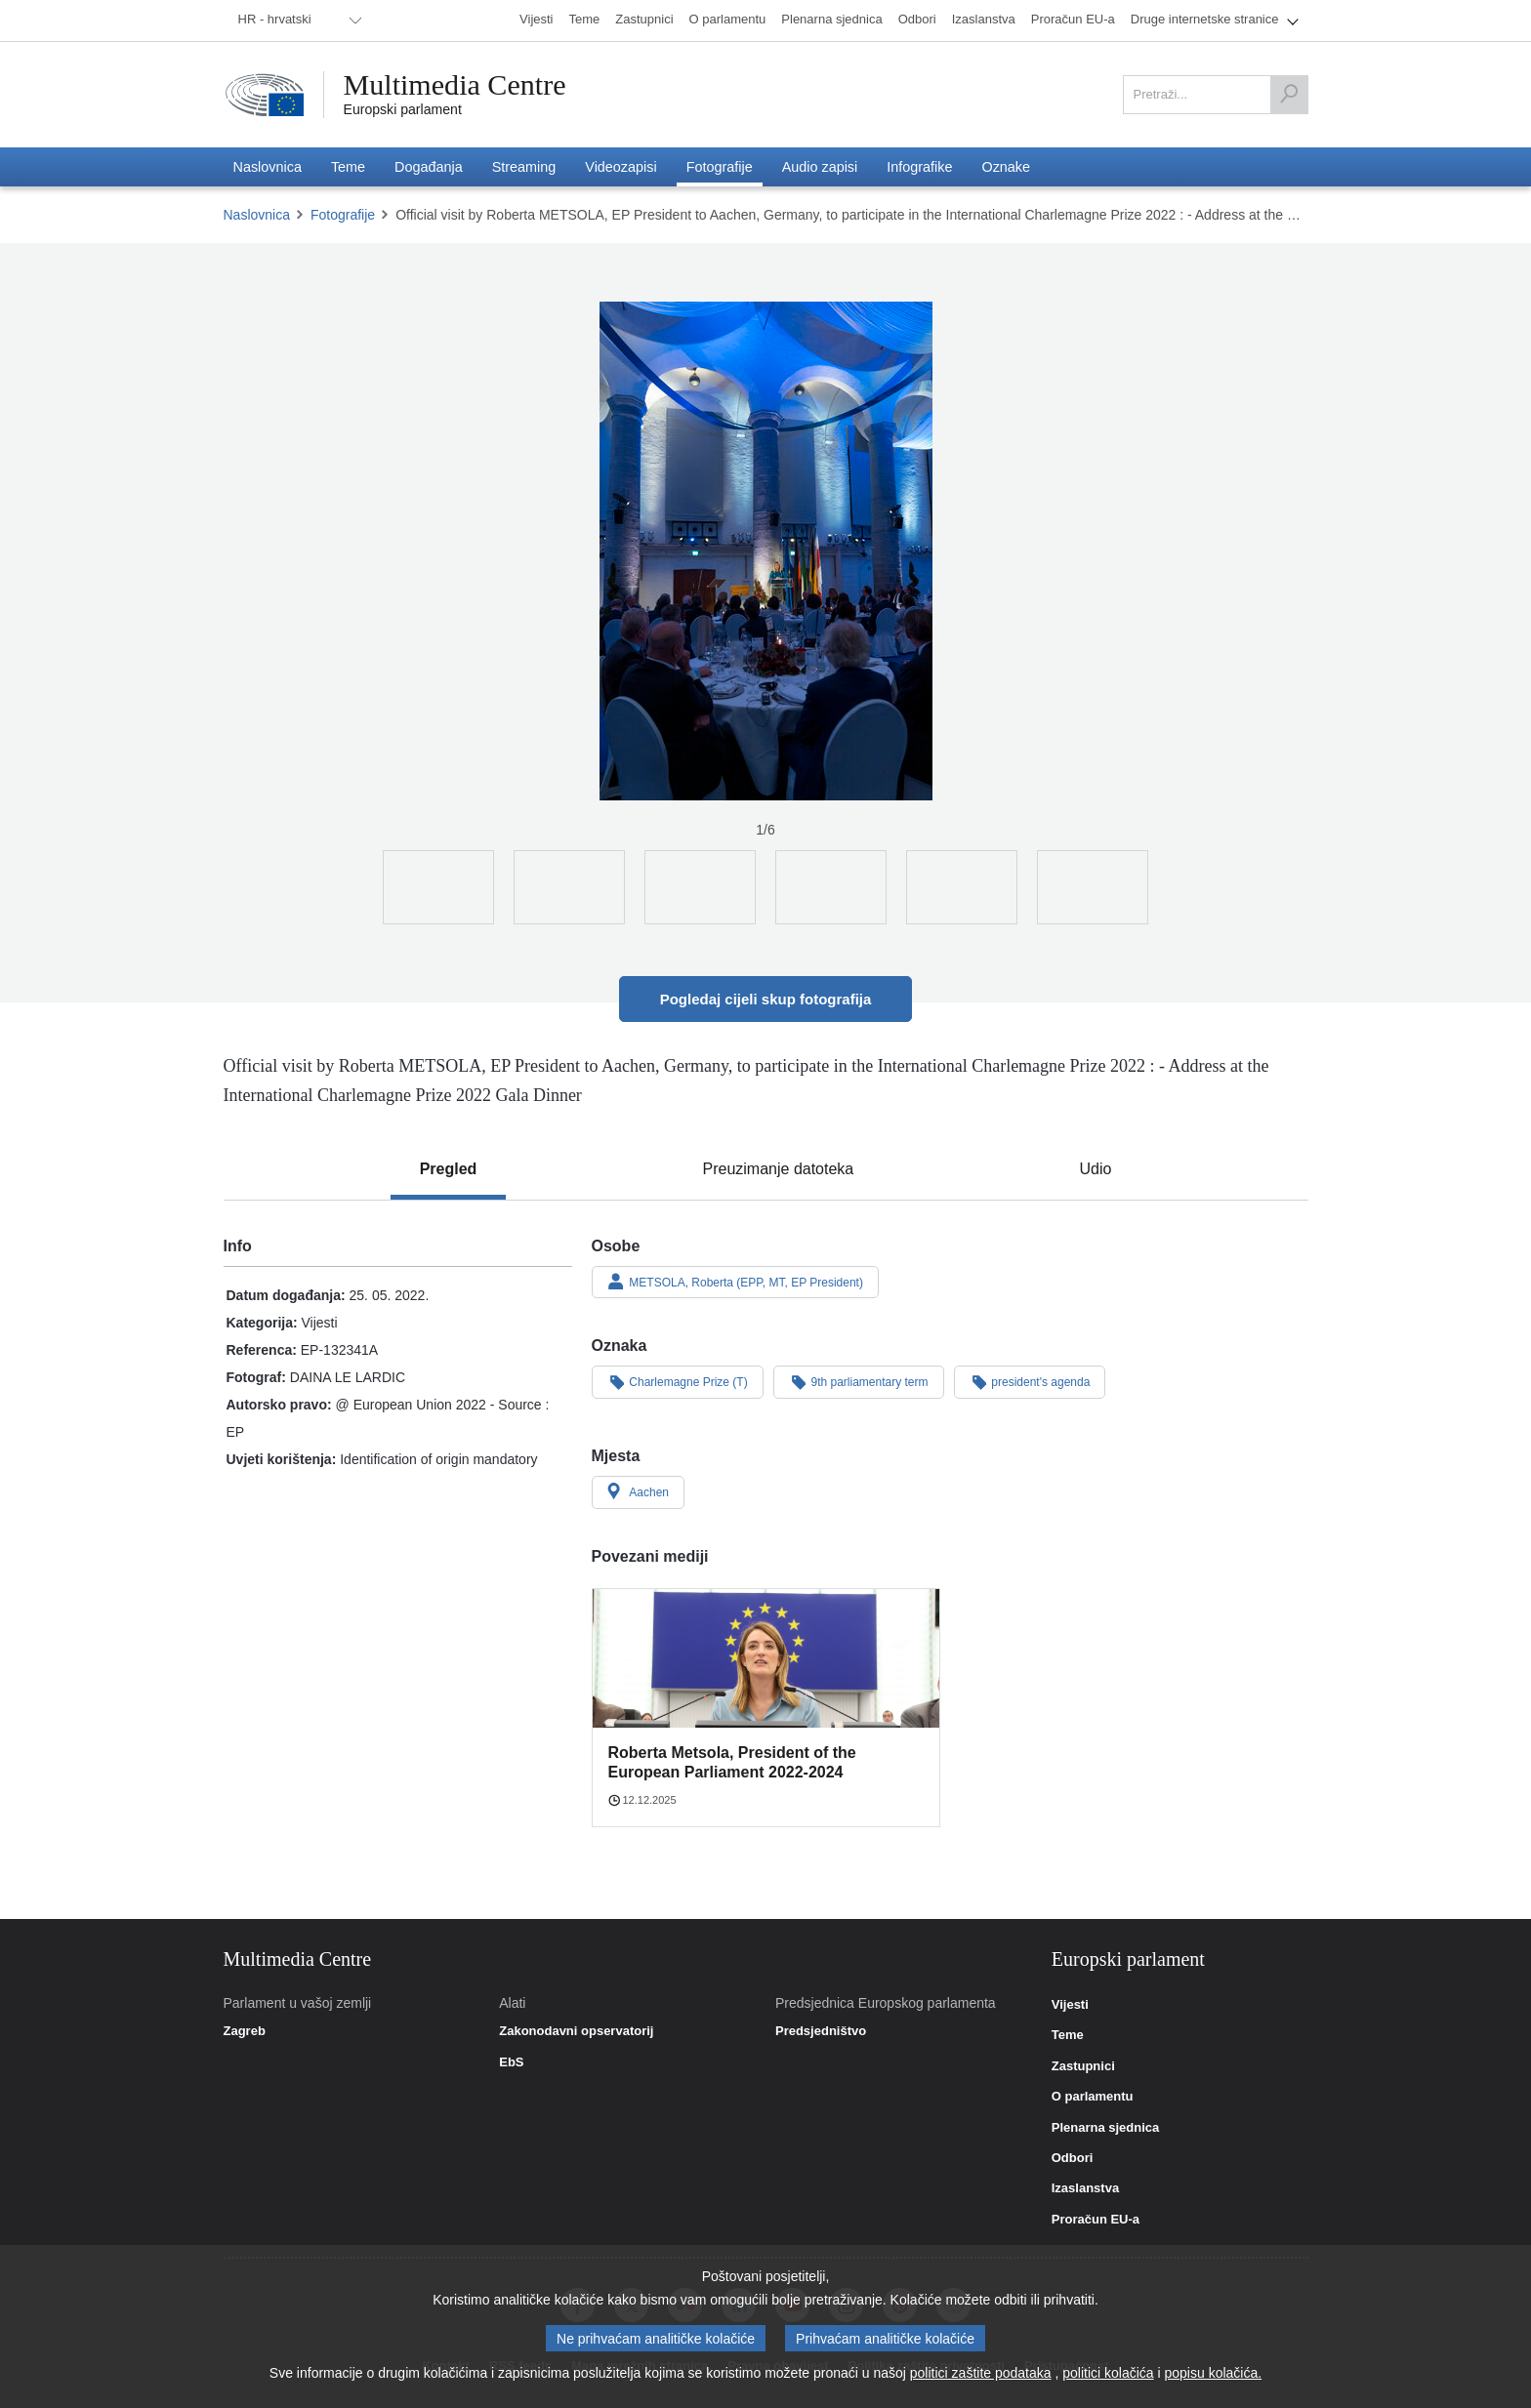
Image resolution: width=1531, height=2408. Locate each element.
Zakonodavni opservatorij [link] (576, 2031)
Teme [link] (1068, 2035)
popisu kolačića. (1213, 2373)
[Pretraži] (1288, 94)
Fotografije (342, 215)
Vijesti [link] (1070, 2005)
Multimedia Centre (455, 85)
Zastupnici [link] (1083, 2066)
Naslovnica (257, 215)
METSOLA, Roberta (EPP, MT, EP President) (735, 1281)
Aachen (638, 1491)
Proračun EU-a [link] (1095, 2219)
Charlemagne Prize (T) (677, 1381)
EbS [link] (511, 2062)
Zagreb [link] (245, 2031)
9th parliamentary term (859, 1381)
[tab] (449, 1169)
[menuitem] (297, 20)
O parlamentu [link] (1093, 2096)
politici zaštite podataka (981, 2373)
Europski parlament (403, 109)
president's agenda (1030, 1381)
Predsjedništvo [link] (820, 2031)
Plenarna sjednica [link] (1106, 2128)
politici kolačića (1107, 2373)
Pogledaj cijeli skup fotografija (766, 999)
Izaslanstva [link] (1085, 2188)
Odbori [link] (1073, 2158)
